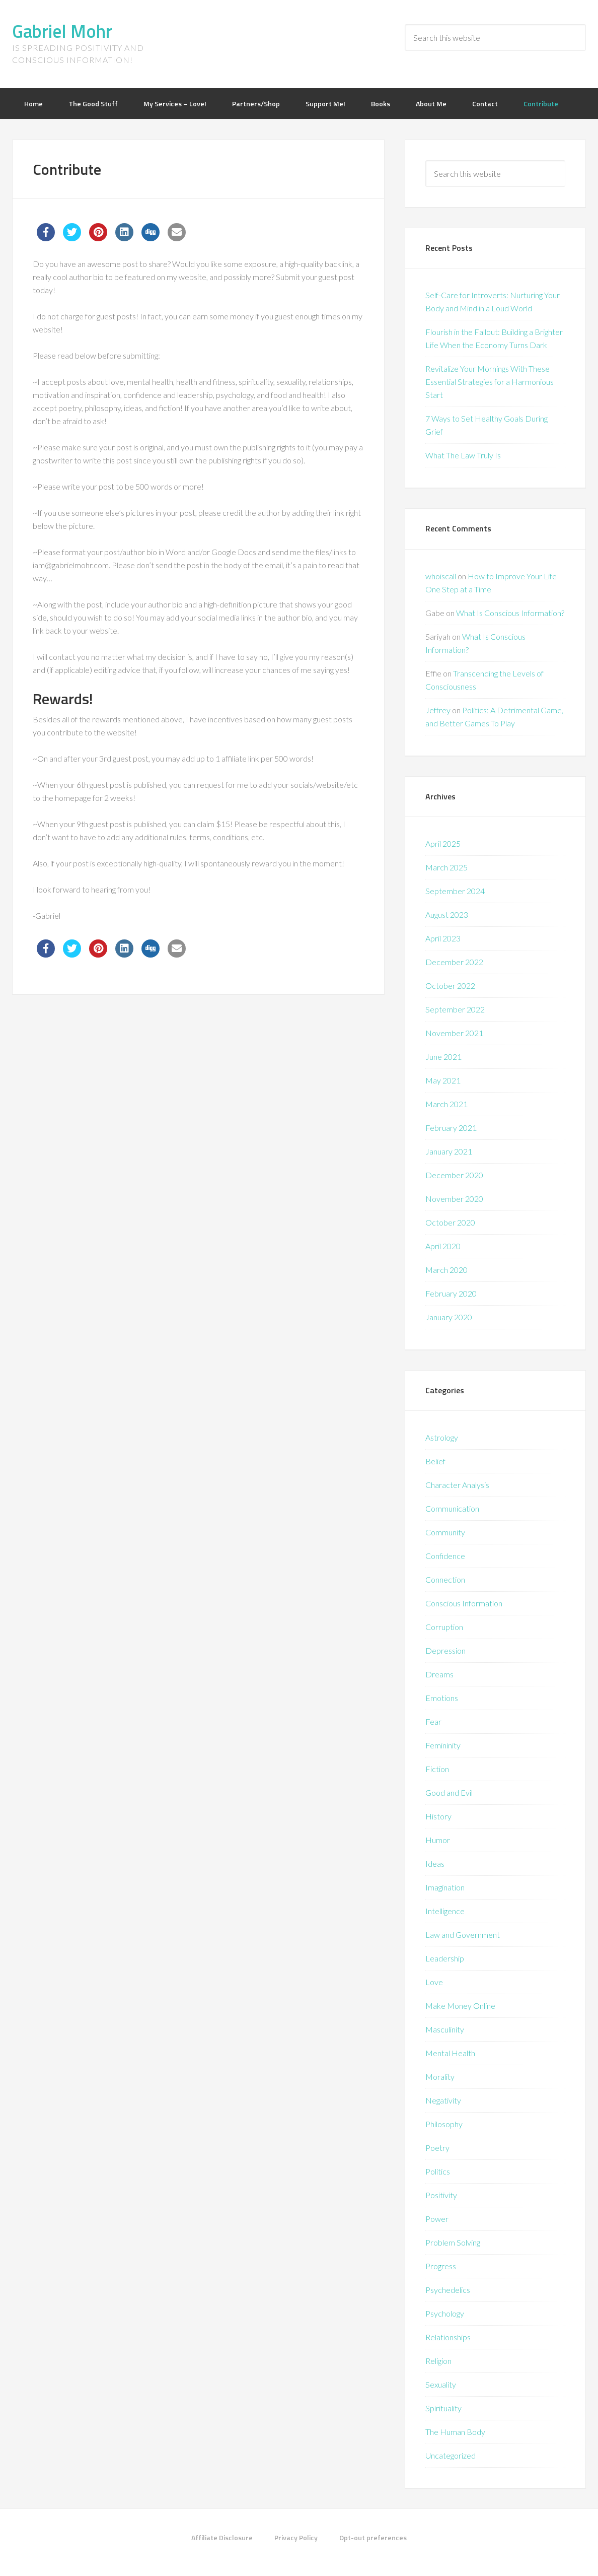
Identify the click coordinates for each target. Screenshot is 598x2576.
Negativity (443, 2100)
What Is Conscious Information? (510, 613)
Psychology (444, 2313)
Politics (437, 2171)
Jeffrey (438, 710)
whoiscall (440, 576)
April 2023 (443, 938)
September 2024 (455, 891)
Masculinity (444, 2029)
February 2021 (451, 1127)
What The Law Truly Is (463, 455)
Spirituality (443, 2408)
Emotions (441, 1698)
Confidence (445, 1556)
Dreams (439, 1674)
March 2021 (446, 1104)
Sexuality (440, 2384)
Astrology (441, 1437)
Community (445, 1532)
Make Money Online (460, 2005)
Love (434, 1982)
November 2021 (454, 1033)
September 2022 (455, 1009)
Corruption (444, 1627)
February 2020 (451, 1293)
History (438, 1816)
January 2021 (448, 1151)
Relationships (448, 2337)
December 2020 (454, 1175)
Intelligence (445, 1911)
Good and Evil (449, 1792)
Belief (435, 1461)
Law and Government (462, 1934)
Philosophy (444, 2124)
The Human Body (455, 2431)
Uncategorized (450, 2455)
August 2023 (446, 914)
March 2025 (446, 867)
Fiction (437, 1769)
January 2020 (448, 1317)
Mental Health (450, 2053)
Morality (440, 2076)
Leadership (444, 1958)
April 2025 (443, 843)
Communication (452, 1508)
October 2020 (450, 1222)
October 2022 (450, 985)
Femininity (443, 1745)
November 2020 (454, 1198)
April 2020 (443, 1246)
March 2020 (446, 1269)
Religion (438, 2360)
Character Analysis (457, 1484)
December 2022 (454, 962)
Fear (433, 1721)
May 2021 (443, 1080)
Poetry (437, 2147)
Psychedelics (447, 2289)
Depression (445, 1650)
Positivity (441, 2195)
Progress (440, 2266)
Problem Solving (452, 2242)
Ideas (434, 1863)
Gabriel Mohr (62, 31)
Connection (445, 1579)
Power (436, 2218)
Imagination (445, 1887)
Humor (437, 1840)
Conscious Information (463, 1603)
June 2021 (443, 1056)
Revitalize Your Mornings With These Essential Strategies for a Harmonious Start (489, 381)
